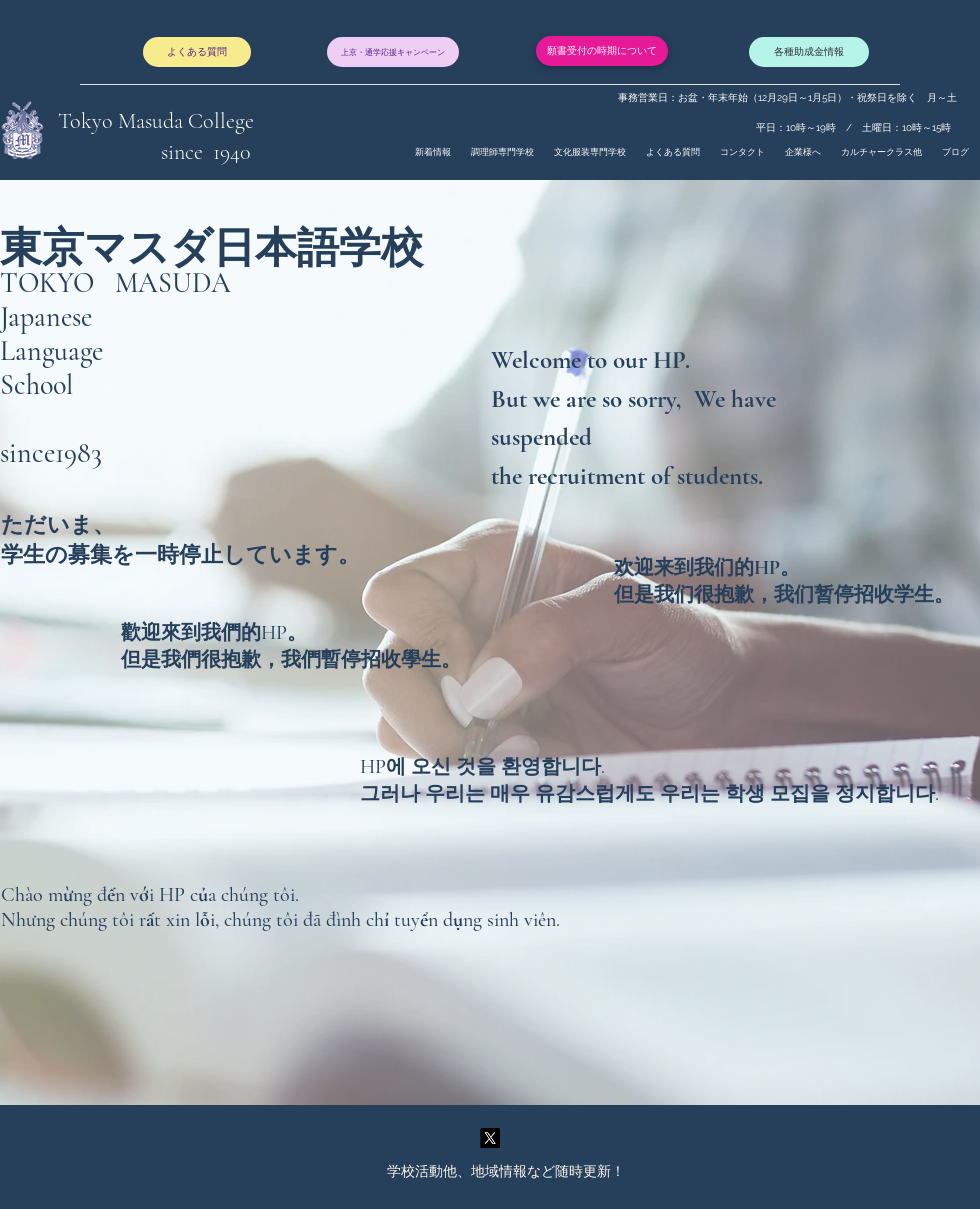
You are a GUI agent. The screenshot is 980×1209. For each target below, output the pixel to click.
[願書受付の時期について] (602, 51)
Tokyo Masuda (123, 121)
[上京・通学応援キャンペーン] (393, 52)
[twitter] (490, 1138)
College (221, 121)
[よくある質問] (197, 52)
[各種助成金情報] (809, 52)
